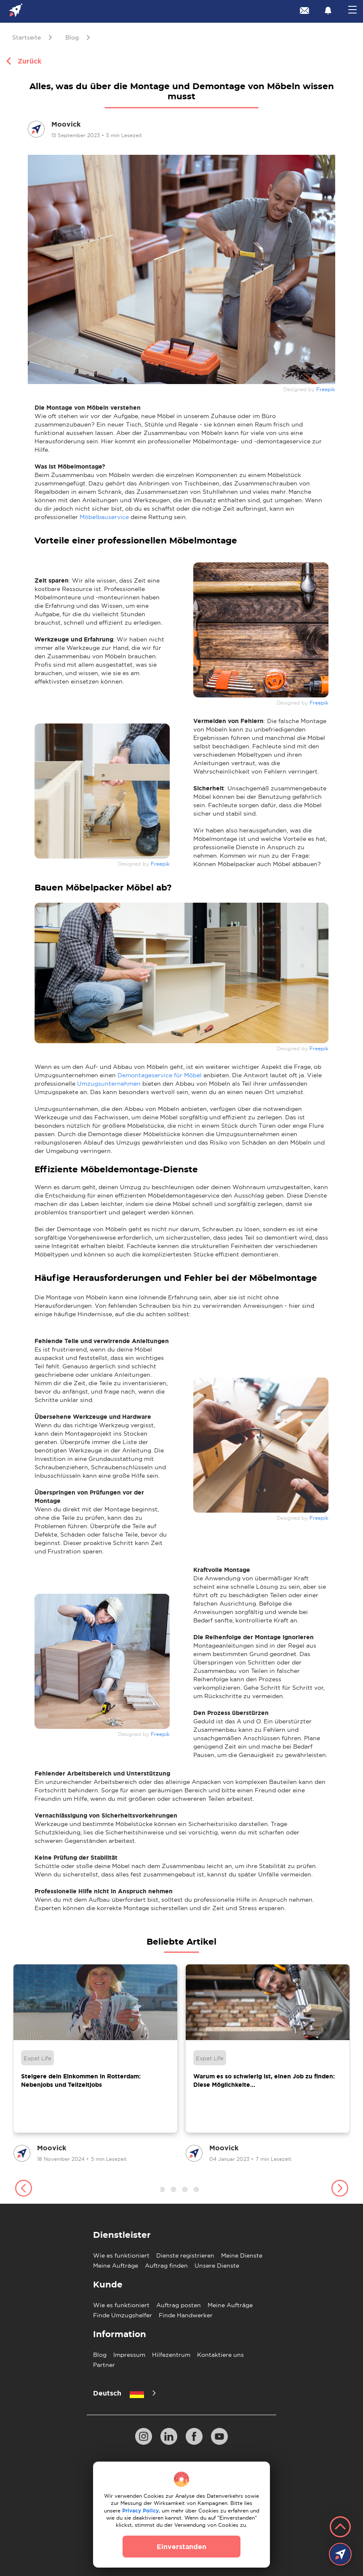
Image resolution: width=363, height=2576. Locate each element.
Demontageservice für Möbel (159, 1075)
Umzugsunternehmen (109, 1083)
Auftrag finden (166, 2265)
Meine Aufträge (115, 2265)
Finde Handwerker (186, 2315)
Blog (100, 2354)
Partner (104, 2364)
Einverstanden (181, 2546)
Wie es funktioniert (121, 2255)
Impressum (129, 2354)
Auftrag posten (178, 2305)
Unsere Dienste (217, 2265)
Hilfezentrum (171, 2354)
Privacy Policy (140, 2510)
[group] (95, 2063)
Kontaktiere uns (220, 2354)
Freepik (325, 389)
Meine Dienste (241, 2255)
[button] (23, 2189)
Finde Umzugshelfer (122, 2315)
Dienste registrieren (185, 2255)
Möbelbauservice (104, 517)
